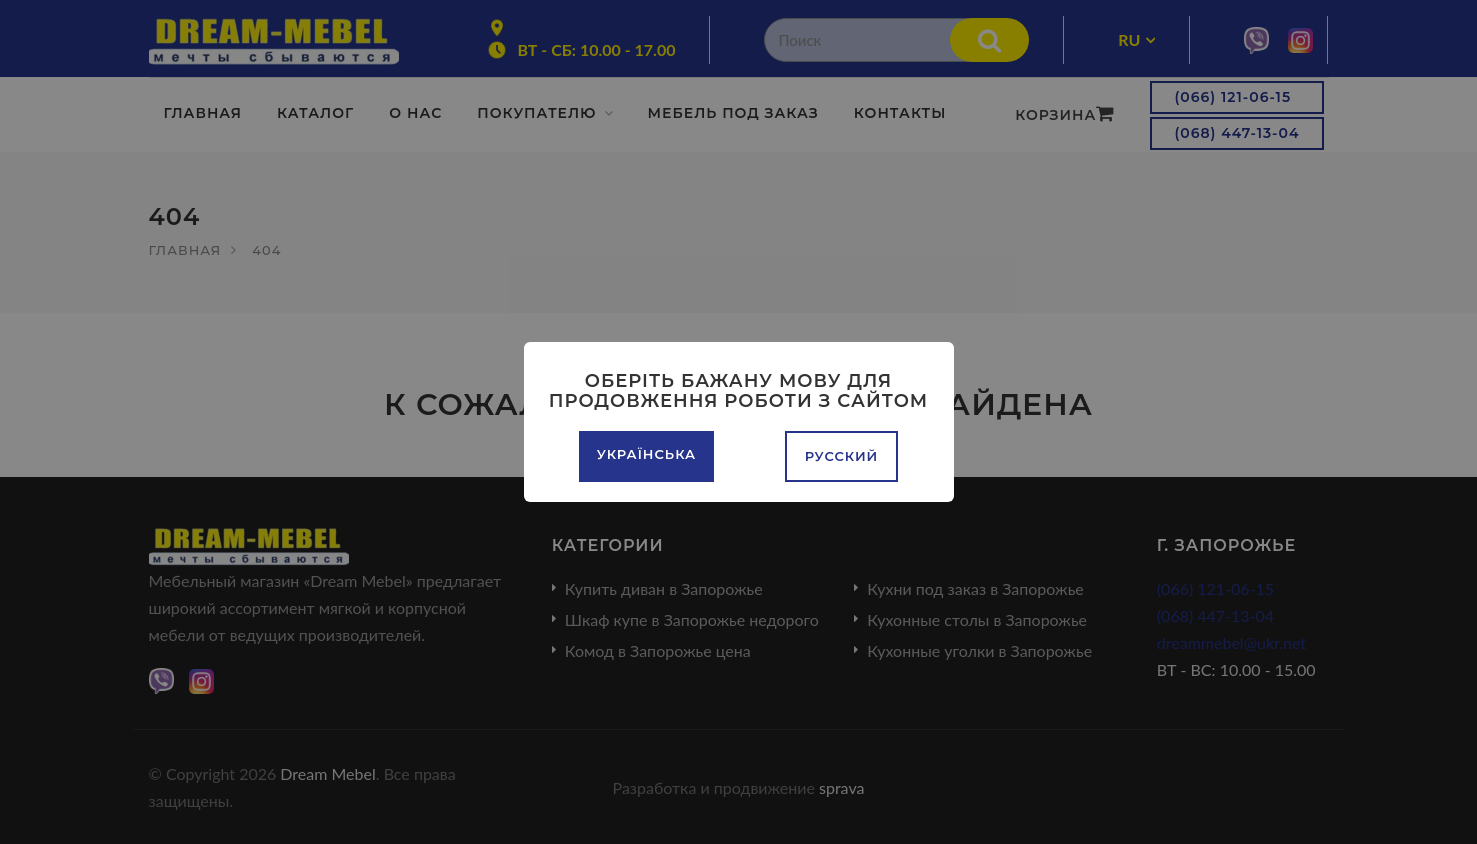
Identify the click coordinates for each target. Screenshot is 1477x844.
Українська (646, 454)
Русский (842, 456)
